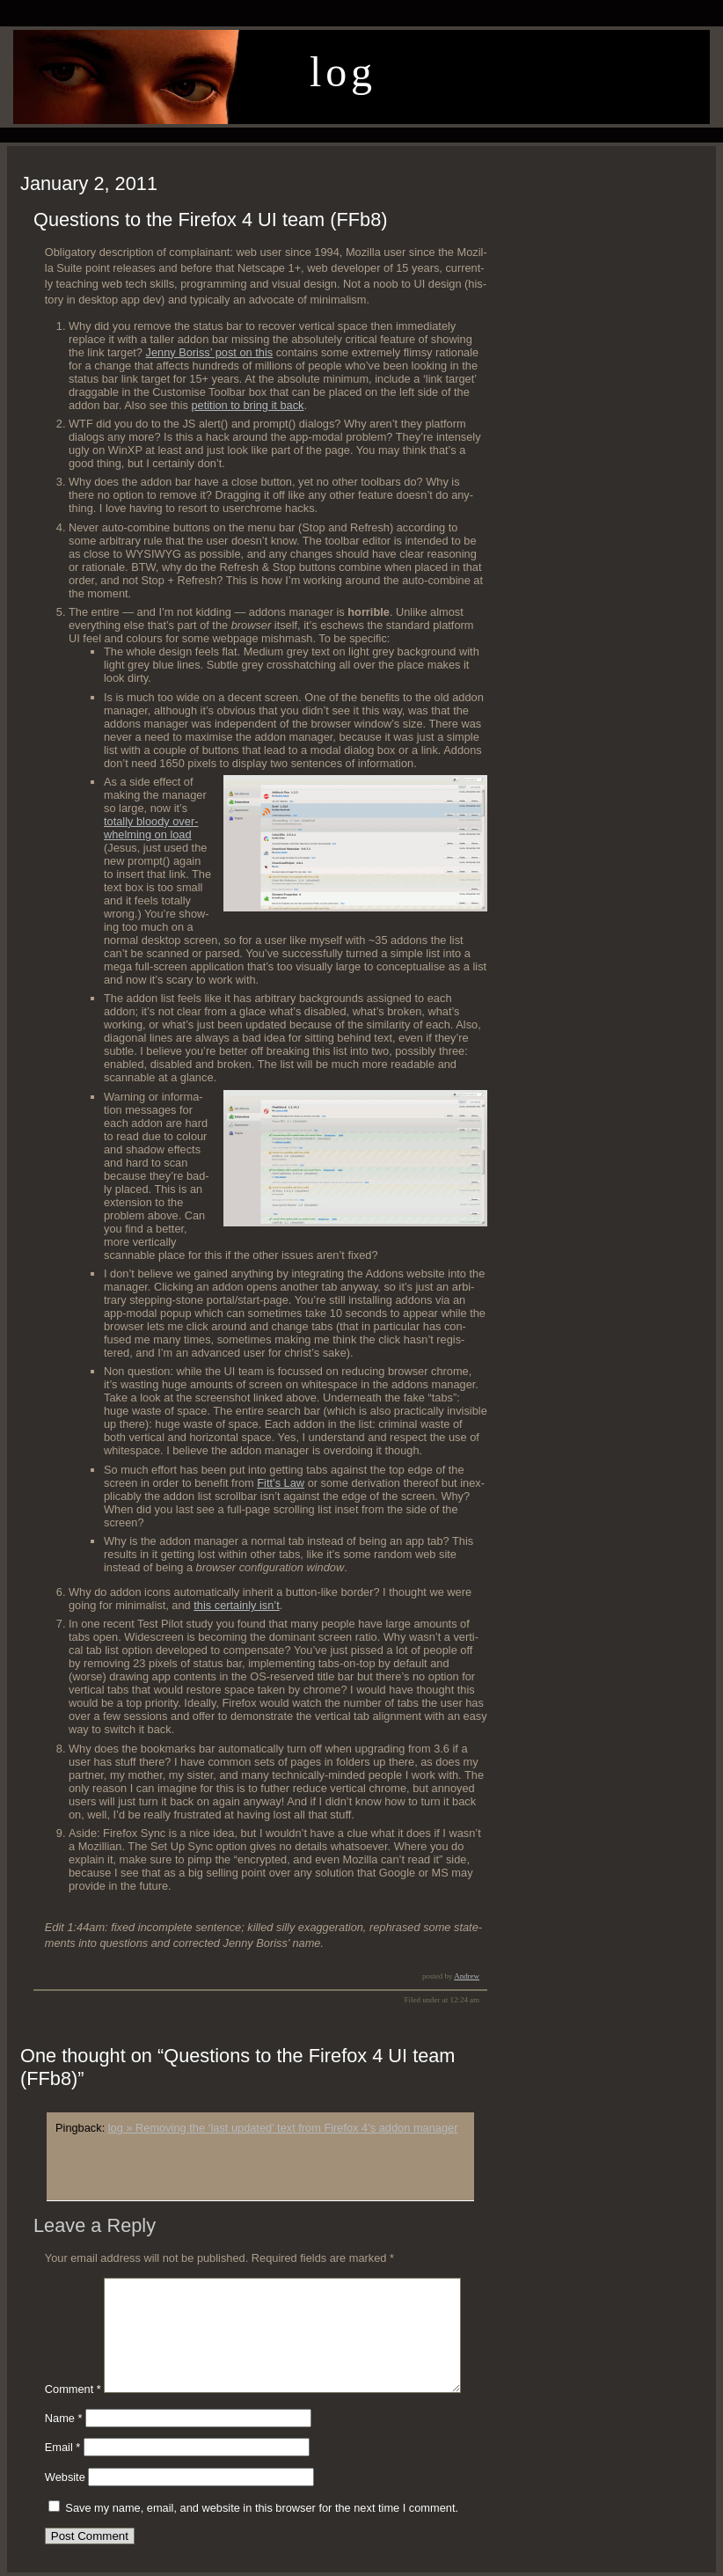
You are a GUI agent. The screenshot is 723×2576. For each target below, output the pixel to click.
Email (63, 2447)
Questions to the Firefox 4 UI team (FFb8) (210, 220)
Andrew (466, 1976)
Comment (73, 2389)
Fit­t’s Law (280, 1482)
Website (65, 2477)
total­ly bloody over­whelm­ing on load (151, 828)
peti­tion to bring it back (247, 405)
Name (64, 2418)
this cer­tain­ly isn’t (236, 1605)
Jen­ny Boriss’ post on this (210, 352)
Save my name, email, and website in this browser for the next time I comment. (261, 2507)
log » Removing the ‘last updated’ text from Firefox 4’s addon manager (283, 2127)
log (343, 71)
